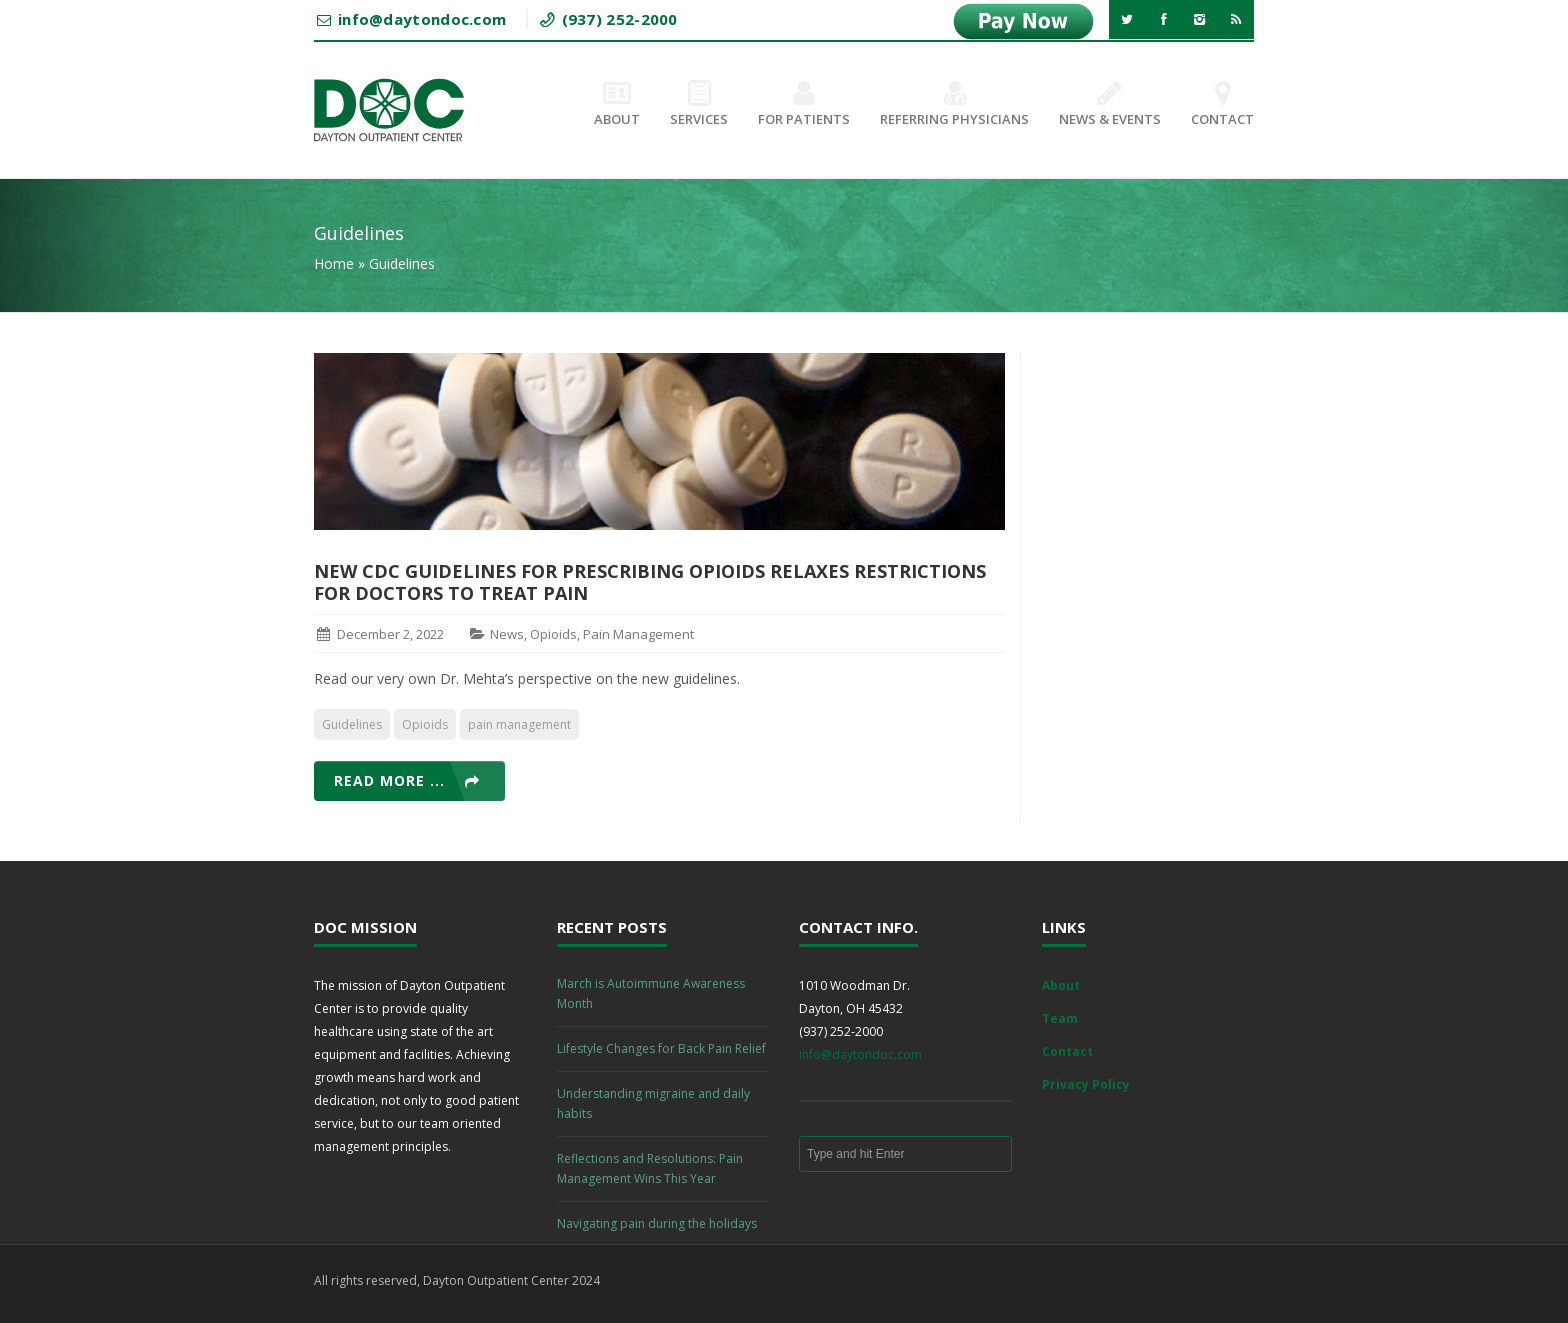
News (507, 634)
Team (1060, 1018)
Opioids (553, 634)
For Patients (804, 105)
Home (334, 263)
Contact (1222, 105)
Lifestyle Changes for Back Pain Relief (661, 1048)
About (617, 105)
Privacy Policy (1086, 1084)
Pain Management (638, 634)
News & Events (1110, 105)
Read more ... (389, 780)
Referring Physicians (954, 105)
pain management (519, 724)
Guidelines (352, 724)
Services (699, 105)
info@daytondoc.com (860, 1054)
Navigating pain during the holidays (657, 1223)
